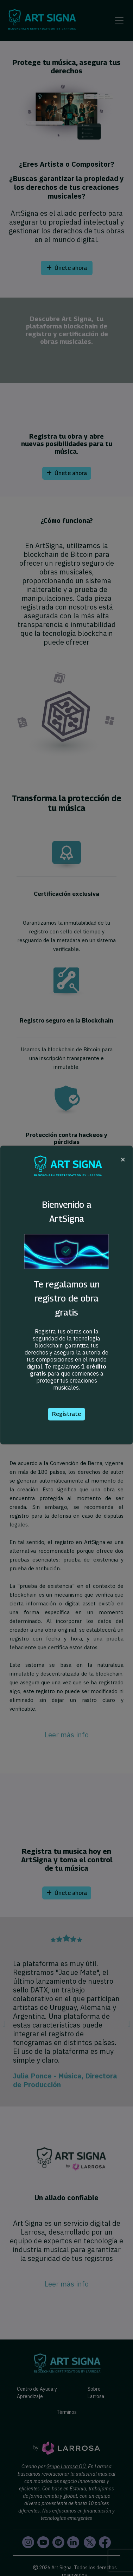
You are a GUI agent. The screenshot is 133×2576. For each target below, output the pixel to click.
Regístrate (66, 1414)
